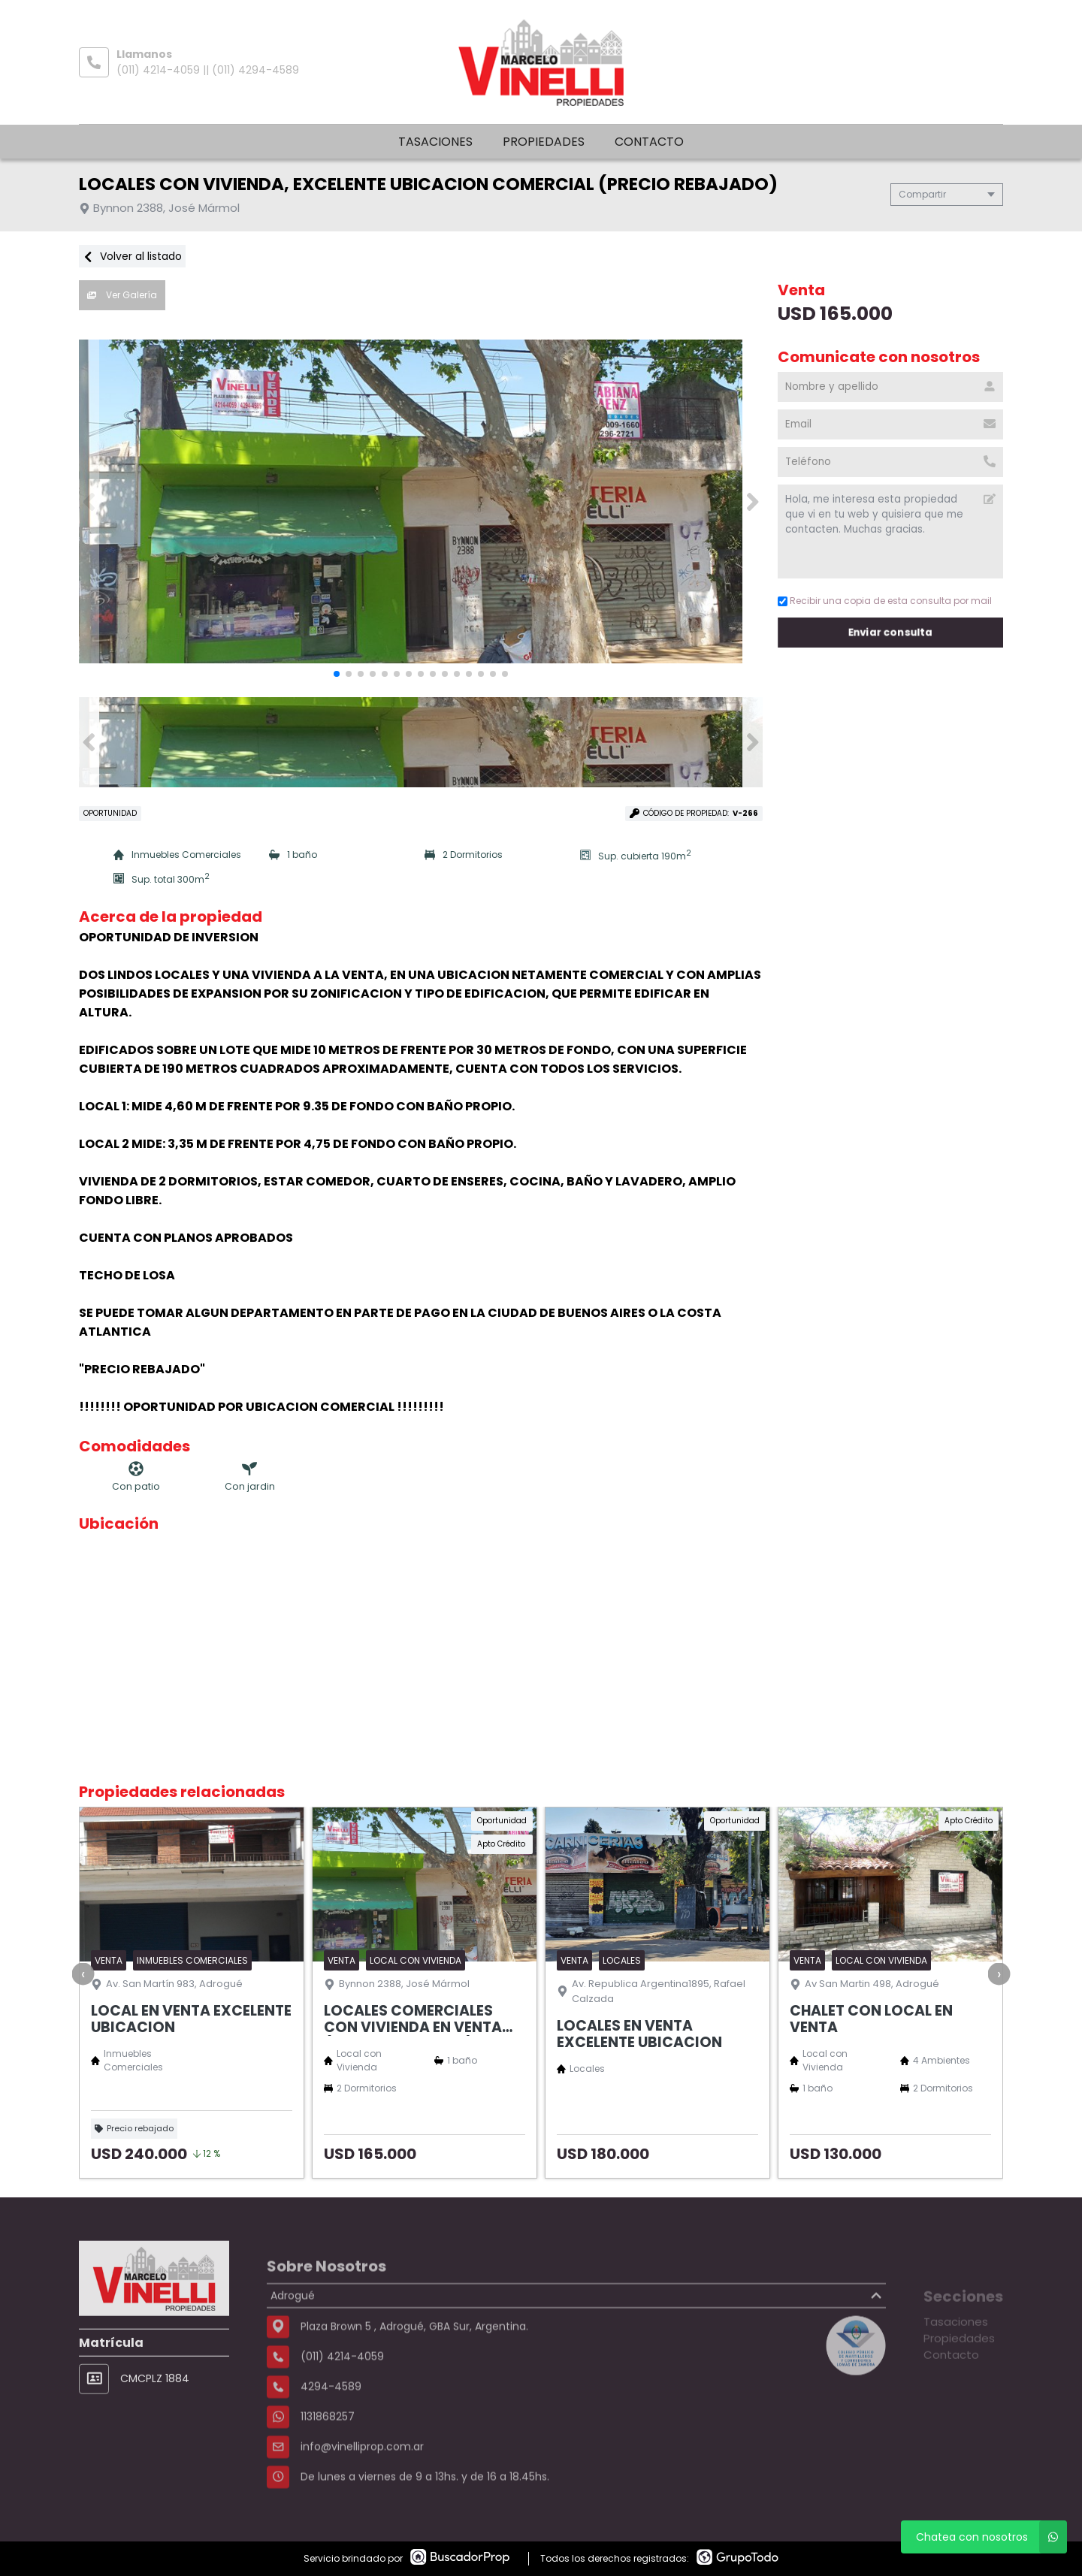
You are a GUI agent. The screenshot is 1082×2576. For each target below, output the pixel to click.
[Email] (890, 424)
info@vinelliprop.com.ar (362, 2493)
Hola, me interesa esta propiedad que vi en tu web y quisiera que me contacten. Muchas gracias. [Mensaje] (890, 531)
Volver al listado (132, 256)
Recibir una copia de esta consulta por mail (885, 600)
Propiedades (544, 141)
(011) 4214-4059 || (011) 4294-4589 (207, 69)
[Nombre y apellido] (890, 387)
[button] (752, 502)
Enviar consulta (890, 632)
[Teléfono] (890, 462)
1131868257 (328, 2463)
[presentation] (83, 1973)
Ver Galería (122, 294)
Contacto (649, 141)
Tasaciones (435, 141)
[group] (421, 502)
